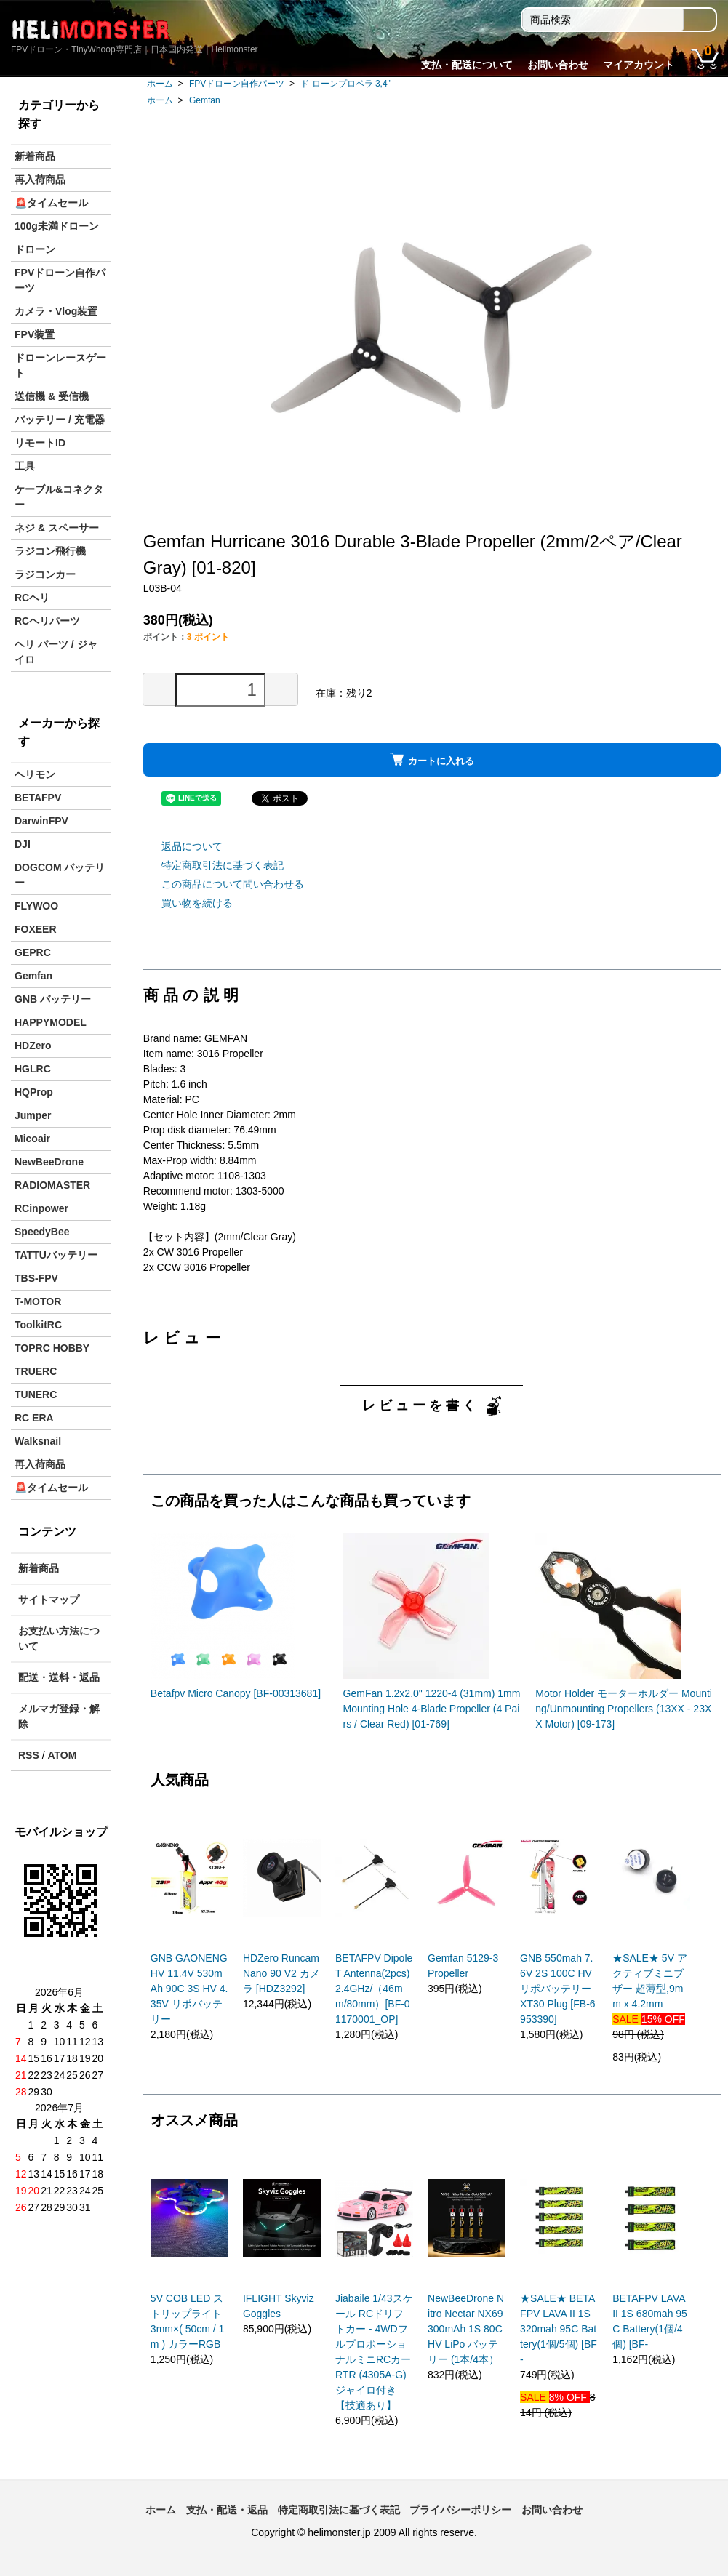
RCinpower (41, 1208)
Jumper (33, 1115)
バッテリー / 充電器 (60, 419)
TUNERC (36, 1394)
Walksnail (38, 1441)
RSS (28, 1755)
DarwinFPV (41, 821)
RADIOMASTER (52, 1185)
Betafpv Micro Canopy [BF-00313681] (236, 1693)
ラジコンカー (45, 574)
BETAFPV (38, 797)
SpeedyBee (42, 1231)
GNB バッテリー (53, 999)
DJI (23, 844)
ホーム (160, 84)
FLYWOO (36, 906)
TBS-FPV (36, 1278)
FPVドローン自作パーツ (236, 84)
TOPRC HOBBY (52, 1348)
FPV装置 (35, 334)
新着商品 (35, 156)
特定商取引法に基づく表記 (222, 865)
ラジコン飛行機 (50, 551)
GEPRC (33, 952)
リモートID (40, 443)
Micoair (32, 1138)
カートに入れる (432, 759)
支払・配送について (467, 65)
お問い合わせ (557, 65)
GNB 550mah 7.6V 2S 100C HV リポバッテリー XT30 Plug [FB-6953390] (558, 1988)
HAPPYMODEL (51, 1022)
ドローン (35, 249)
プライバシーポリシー (460, 2510)
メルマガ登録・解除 (59, 1716)
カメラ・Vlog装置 (56, 311)
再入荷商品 (40, 179)
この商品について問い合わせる (232, 884)
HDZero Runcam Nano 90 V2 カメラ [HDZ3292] (281, 1973)
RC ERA (34, 1418)
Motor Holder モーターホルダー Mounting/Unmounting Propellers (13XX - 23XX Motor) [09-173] (623, 1709)
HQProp (34, 1092)
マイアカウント (638, 65)
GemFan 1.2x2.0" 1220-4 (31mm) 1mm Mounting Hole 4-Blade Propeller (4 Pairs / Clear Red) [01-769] (432, 1709)
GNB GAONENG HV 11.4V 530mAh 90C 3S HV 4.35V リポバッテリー (189, 1988)
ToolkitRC (38, 1325)
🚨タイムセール (51, 203)
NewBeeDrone (49, 1162)
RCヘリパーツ (47, 621)
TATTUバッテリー (56, 1255)
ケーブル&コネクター (59, 496)
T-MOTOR (38, 1301)
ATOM (61, 1755)
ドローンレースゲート (60, 365)
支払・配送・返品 (227, 2510)
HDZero (33, 1045)
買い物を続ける (197, 903)
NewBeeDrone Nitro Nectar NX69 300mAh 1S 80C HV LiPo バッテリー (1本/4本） (466, 2328)
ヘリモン (35, 774)
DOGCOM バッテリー (60, 875)
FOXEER (36, 929)
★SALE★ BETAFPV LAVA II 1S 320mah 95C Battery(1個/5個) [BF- (558, 2328)
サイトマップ (48, 1599)
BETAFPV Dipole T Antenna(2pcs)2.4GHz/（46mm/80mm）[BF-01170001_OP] (373, 1988)
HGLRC (33, 1069)
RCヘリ (32, 597)
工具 (25, 466)
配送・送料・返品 (59, 1677)
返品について (192, 846)
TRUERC (36, 1371)
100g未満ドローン (57, 226)
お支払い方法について (59, 1638)
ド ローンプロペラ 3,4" (345, 84)
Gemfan (204, 100)
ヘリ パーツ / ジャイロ (56, 651)
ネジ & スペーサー (57, 528)
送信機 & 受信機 (52, 396)
